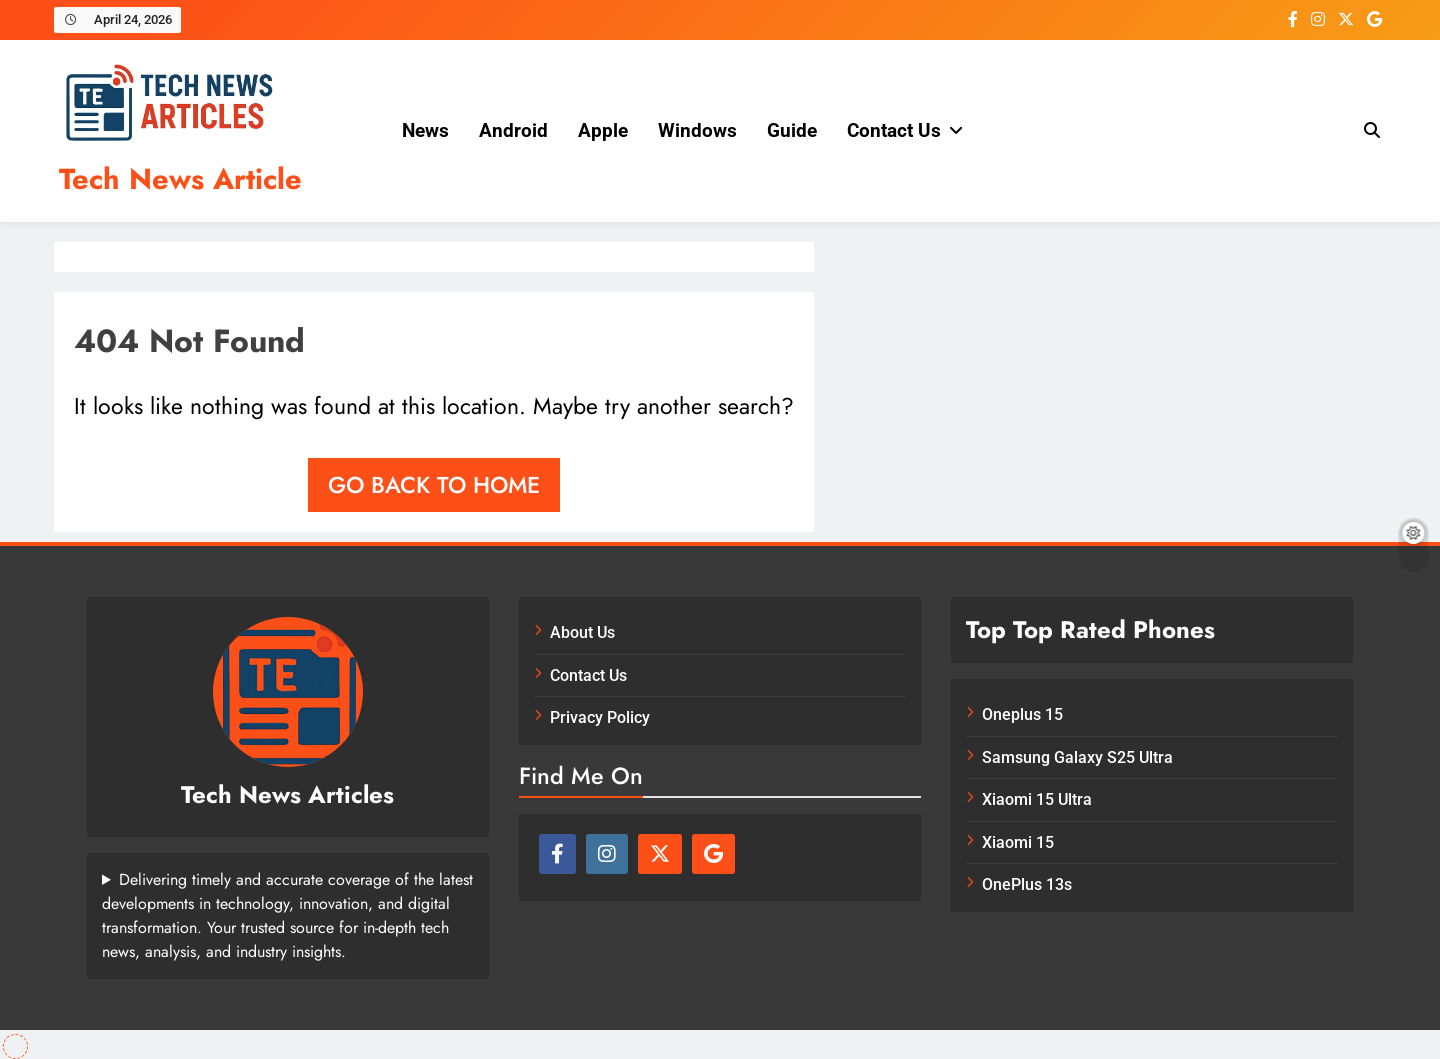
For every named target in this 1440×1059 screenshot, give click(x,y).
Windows (697, 130)
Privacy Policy (600, 717)
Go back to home (434, 485)
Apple (603, 130)
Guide (792, 130)
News (425, 130)
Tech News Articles (287, 794)
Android (513, 130)
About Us (582, 632)
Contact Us (894, 130)
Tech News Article (180, 179)
